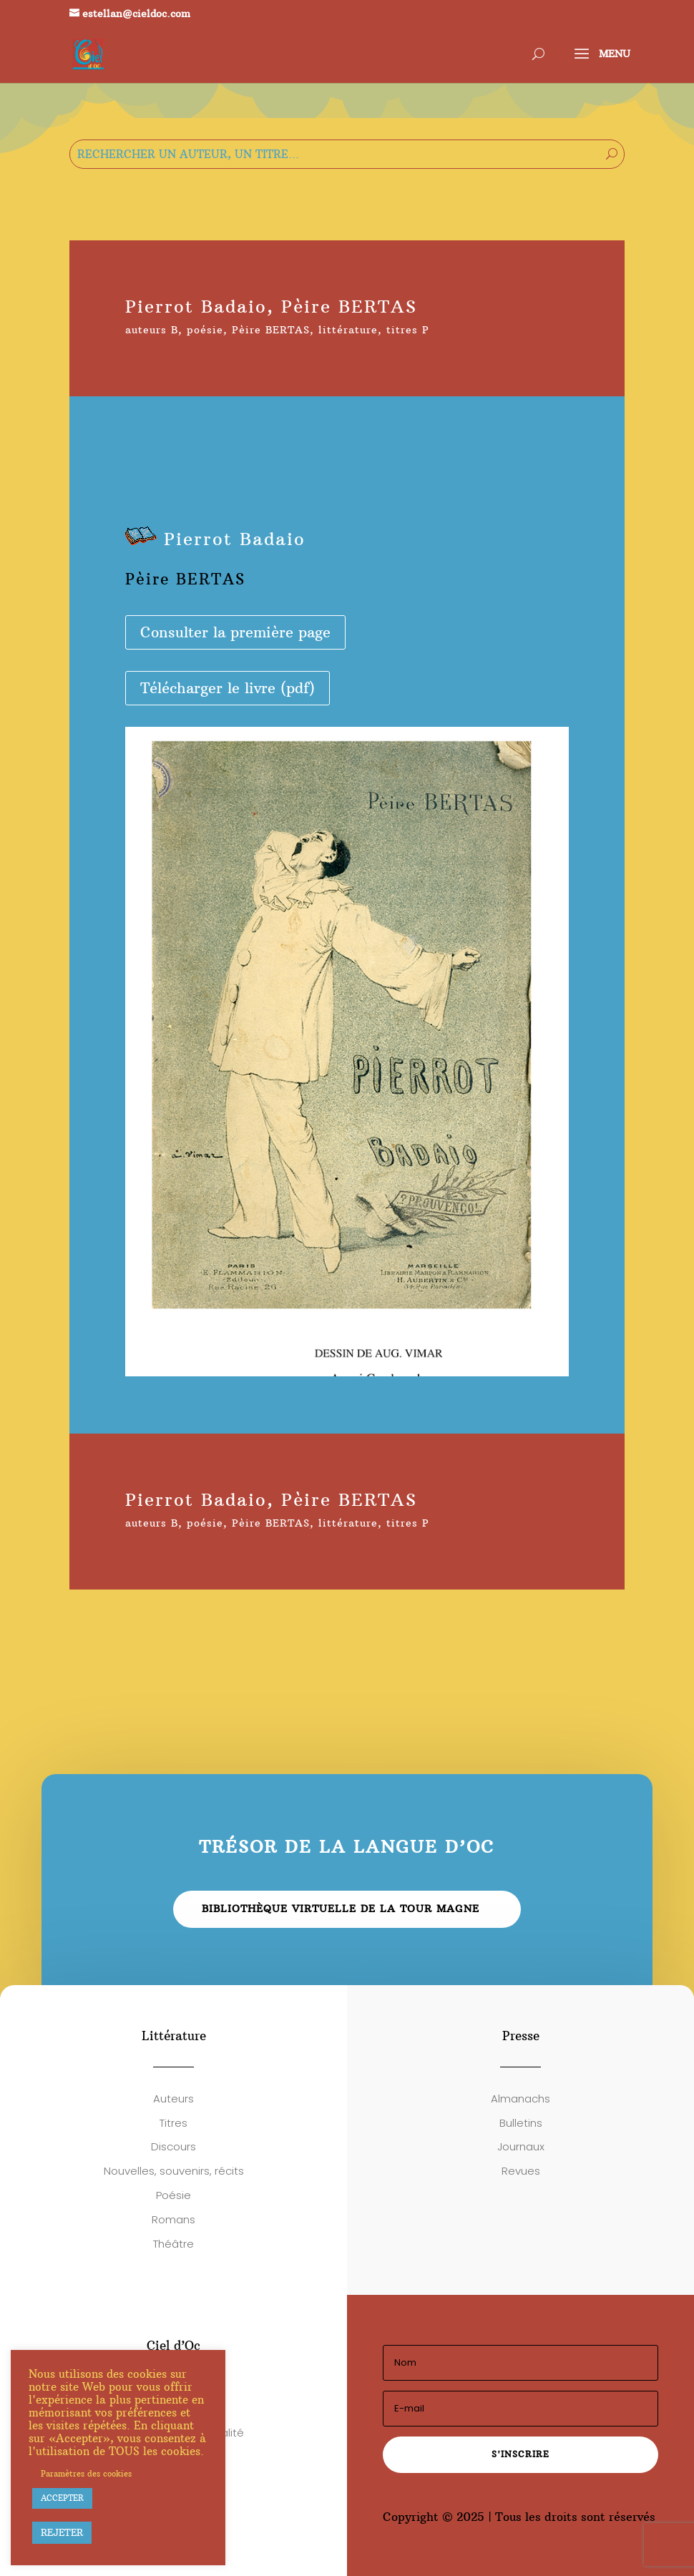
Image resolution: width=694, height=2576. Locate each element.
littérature (348, 329)
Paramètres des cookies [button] (86, 2474)
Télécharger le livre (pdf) (227, 688)
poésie (205, 329)
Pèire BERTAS (271, 329)
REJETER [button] (62, 2532)
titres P (407, 329)
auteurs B (151, 329)
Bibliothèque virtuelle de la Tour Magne (340, 1908)
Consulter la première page (235, 632)
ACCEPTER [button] (62, 2498)
